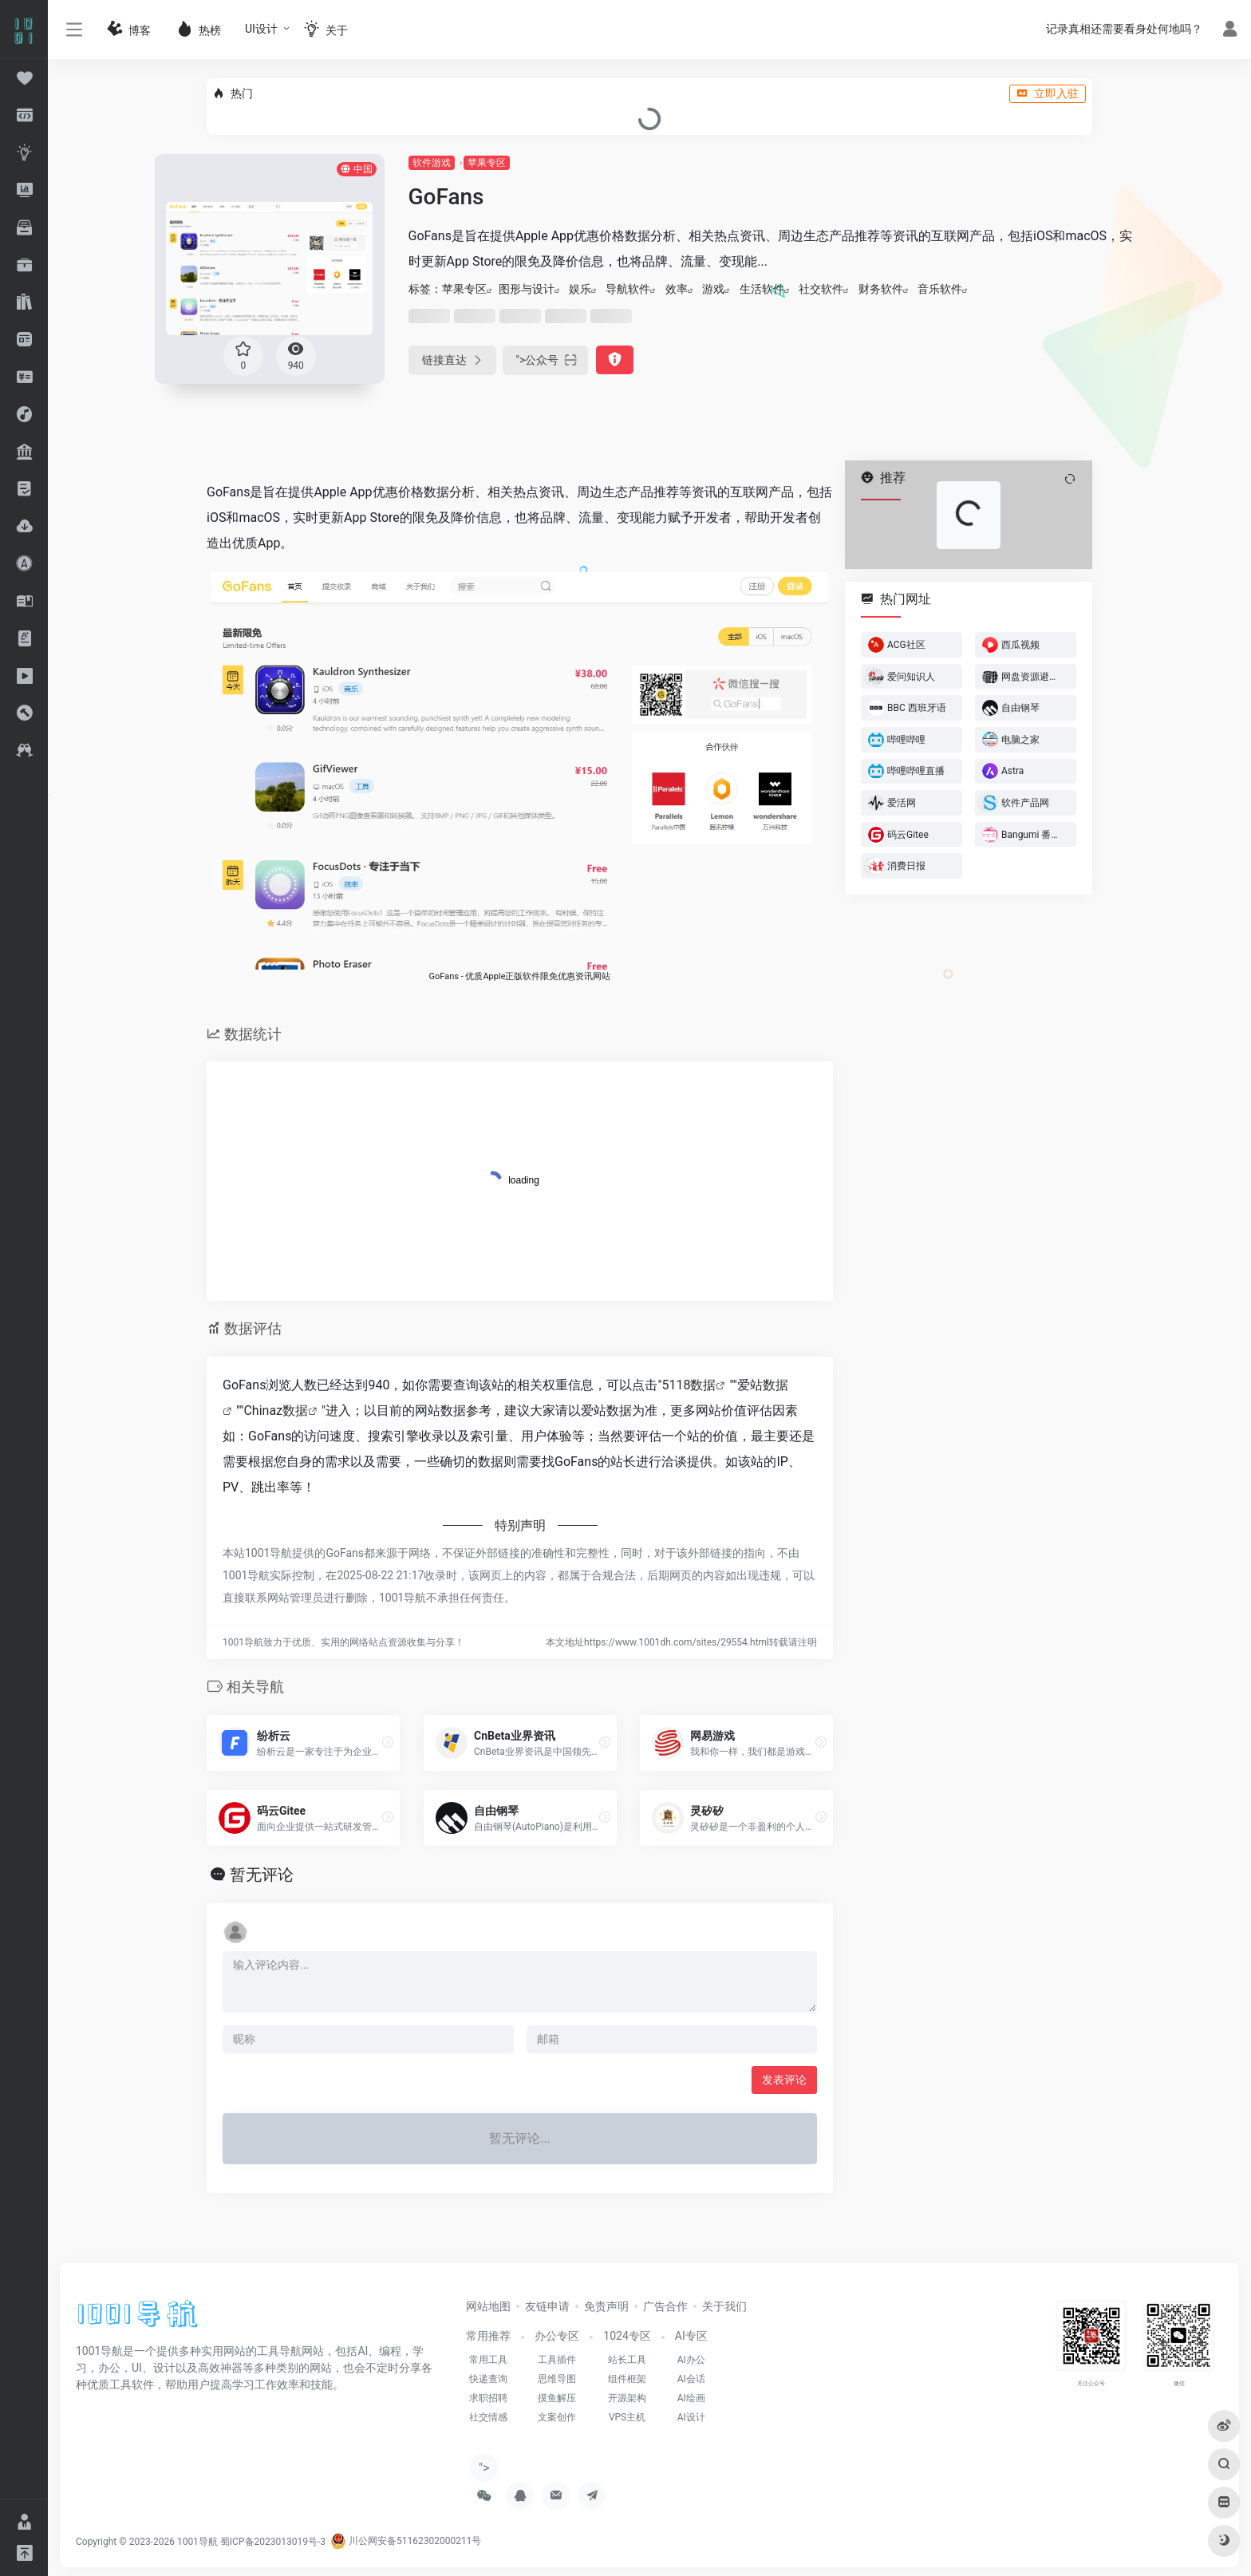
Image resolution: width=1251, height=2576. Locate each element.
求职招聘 (488, 2398)
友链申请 (547, 2306)
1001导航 (197, 2540)
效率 (676, 288)
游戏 (713, 288)
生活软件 (762, 288)
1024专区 (626, 2335)
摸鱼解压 (557, 2398)
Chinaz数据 (275, 1410)
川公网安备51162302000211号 (405, 2540)
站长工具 (627, 2359)
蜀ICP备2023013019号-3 (273, 2540)
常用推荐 (488, 2335)
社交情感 (488, 2417)
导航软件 (628, 288)
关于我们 (724, 2306)
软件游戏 (431, 162)
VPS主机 (627, 2417)
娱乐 (580, 288)
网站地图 (488, 2306)
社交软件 (821, 288)
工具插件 (557, 2359)
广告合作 (665, 2306)
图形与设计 (526, 288)
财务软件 (880, 288)
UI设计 (261, 28)
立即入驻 (1047, 93)
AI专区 (691, 2335)
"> (545, 360)
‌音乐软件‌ (940, 288)
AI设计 (691, 2417)
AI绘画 (691, 2398)
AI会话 (691, 2378)
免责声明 (606, 2306)
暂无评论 (262, 1874)
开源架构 (627, 2398)
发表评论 (784, 2079)
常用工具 (488, 2359)
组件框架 (627, 2378)
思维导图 (557, 2378)
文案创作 (557, 2417)
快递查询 (488, 2378)
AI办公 (691, 2359)
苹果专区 (487, 162)
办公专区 (557, 2335)
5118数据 (689, 1385)
